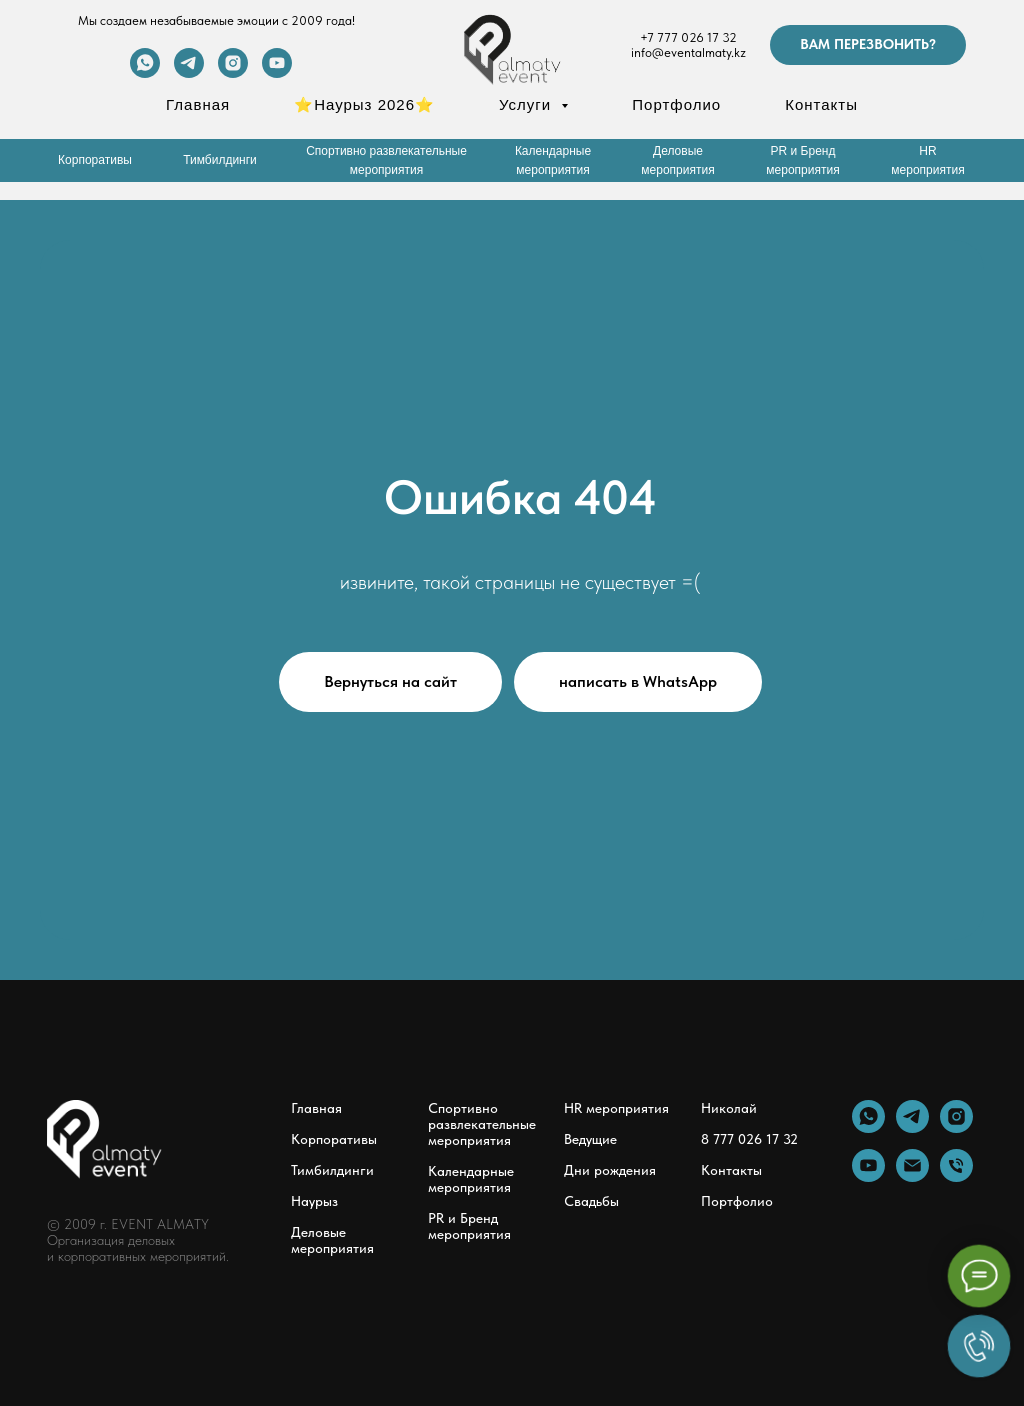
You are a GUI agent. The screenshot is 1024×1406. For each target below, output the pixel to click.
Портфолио (676, 104)
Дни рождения (610, 1170)
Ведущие (590, 1139)
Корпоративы (334, 1139)
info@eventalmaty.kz (688, 52)
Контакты (821, 104)
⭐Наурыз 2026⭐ (364, 104)
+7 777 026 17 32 (688, 37)
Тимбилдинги (332, 1170)
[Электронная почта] (912, 1176)
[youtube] (277, 72)
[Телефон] (956, 1176)
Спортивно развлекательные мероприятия (482, 1124)
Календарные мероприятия (471, 1179)
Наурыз (314, 1201)
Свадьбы (591, 1201)
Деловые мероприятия (332, 1240)
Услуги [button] (527, 104)
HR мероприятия (616, 1108)
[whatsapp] (145, 72)
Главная (198, 104)
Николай (729, 1108)
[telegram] (189, 72)
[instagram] (233, 72)
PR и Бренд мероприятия (469, 1226)
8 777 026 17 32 (749, 1139)
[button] (868, 45)
